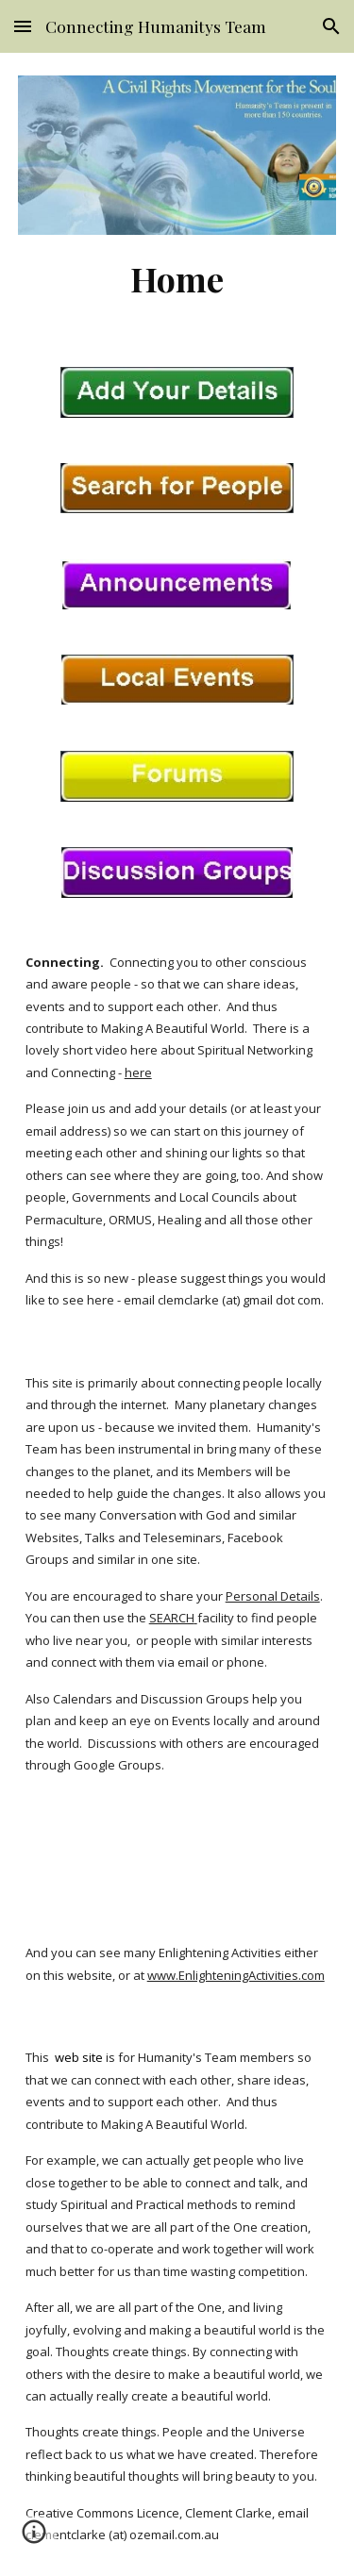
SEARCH (171, 1617)
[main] (177, 278)
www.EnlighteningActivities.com (236, 1975)
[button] (22, 26)
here (138, 1072)
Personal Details (273, 1595)
